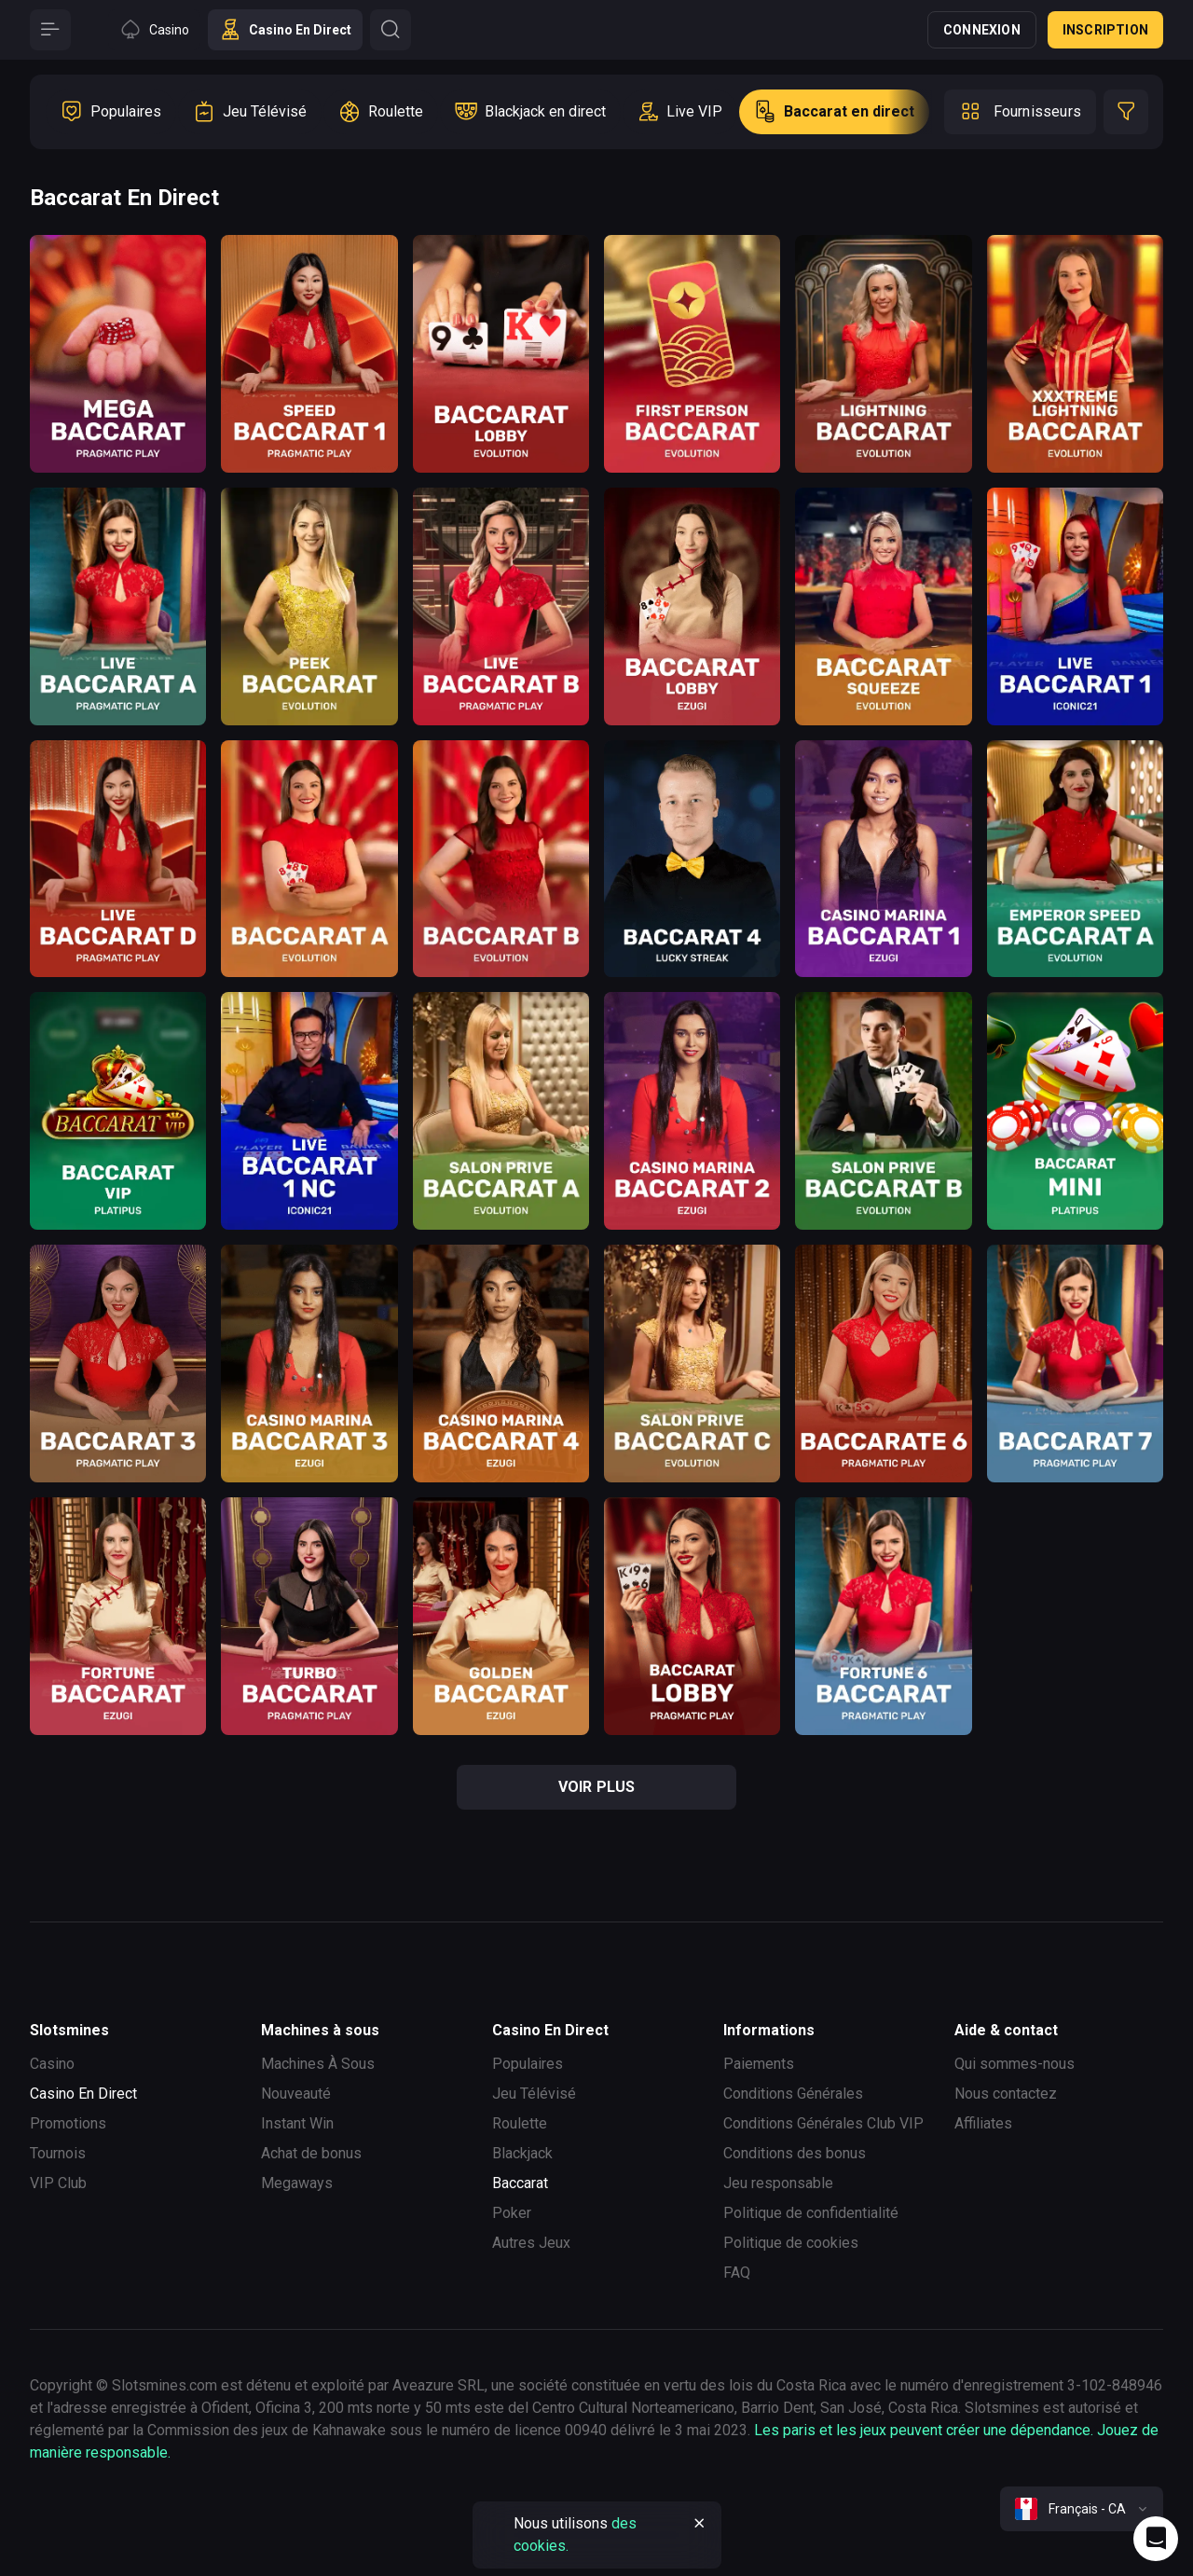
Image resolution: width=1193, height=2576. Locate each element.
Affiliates (983, 2123)
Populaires (527, 2064)
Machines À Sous (318, 2064)
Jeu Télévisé (534, 2093)
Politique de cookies (790, 2243)
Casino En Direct (83, 2093)
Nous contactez (1005, 2093)
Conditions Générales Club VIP (823, 2123)
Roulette (519, 2123)
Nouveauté (296, 2093)
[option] (111, 112)
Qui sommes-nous (1014, 2064)
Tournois (58, 2153)
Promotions (68, 2123)
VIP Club (58, 2183)
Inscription (1105, 29)
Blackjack (522, 2153)
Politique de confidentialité (810, 2213)
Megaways (297, 2183)
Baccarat (520, 2183)
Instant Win (297, 2123)
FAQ (736, 2272)
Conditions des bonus (794, 2153)
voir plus (597, 1787)
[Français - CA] (1081, 2508)
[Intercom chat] (1155, 2538)
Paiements (758, 2064)
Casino (52, 2064)
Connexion (982, 29)
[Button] (50, 29)
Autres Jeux (531, 2243)
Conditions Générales (793, 2093)
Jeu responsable (778, 2183)
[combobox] (1081, 2508)
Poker (511, 2213)
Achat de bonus (311, 2153)
